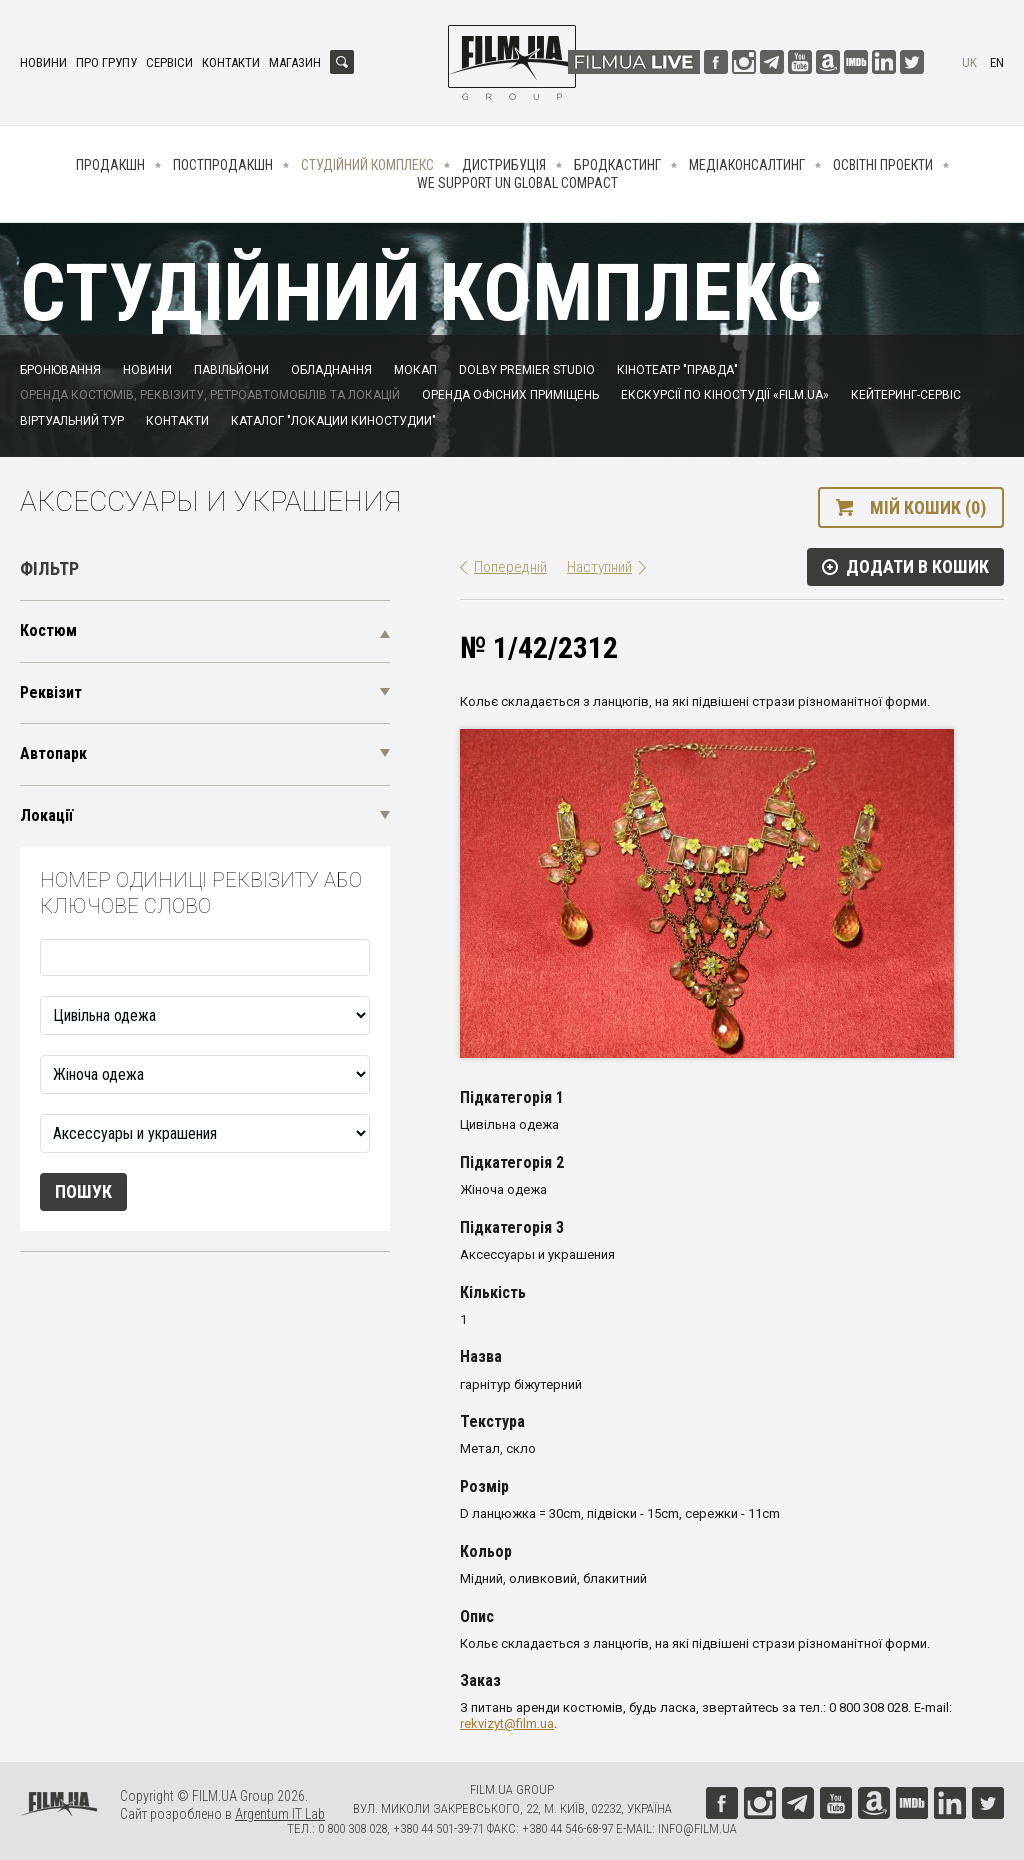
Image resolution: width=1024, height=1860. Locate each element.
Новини (43, 62)
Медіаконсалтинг (747, 165)
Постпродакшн (223, 165)
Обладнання (331, 370)
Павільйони (231, 370)
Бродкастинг (617, 165)
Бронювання (60, 370)
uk (969, 62)
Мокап (415, 370)
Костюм (48, 630)
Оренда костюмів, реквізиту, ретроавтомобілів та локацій (210, 395)
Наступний (599, 567)
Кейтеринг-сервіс (906, 395)
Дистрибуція (504, 165)
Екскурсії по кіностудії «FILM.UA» (725, 395)
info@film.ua (697, 1828)
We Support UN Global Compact (517, 183)
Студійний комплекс (367, 165)
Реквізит (51, 692)
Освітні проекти (883, 165)
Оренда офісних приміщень (510, 395)
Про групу (106, 62)
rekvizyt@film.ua (507, 1723)
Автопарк (53, 753)
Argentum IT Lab (280, 1814)
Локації (46, 815)
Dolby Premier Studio (527, 370)
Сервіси (169, 62)
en (997, 62)
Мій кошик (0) (928, 507)
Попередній (510, 567)
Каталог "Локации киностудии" (333, 421)
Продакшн (110, 165)
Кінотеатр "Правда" (677, 370)
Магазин (295, 62)
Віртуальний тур (72, 421)
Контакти (231, 62)
